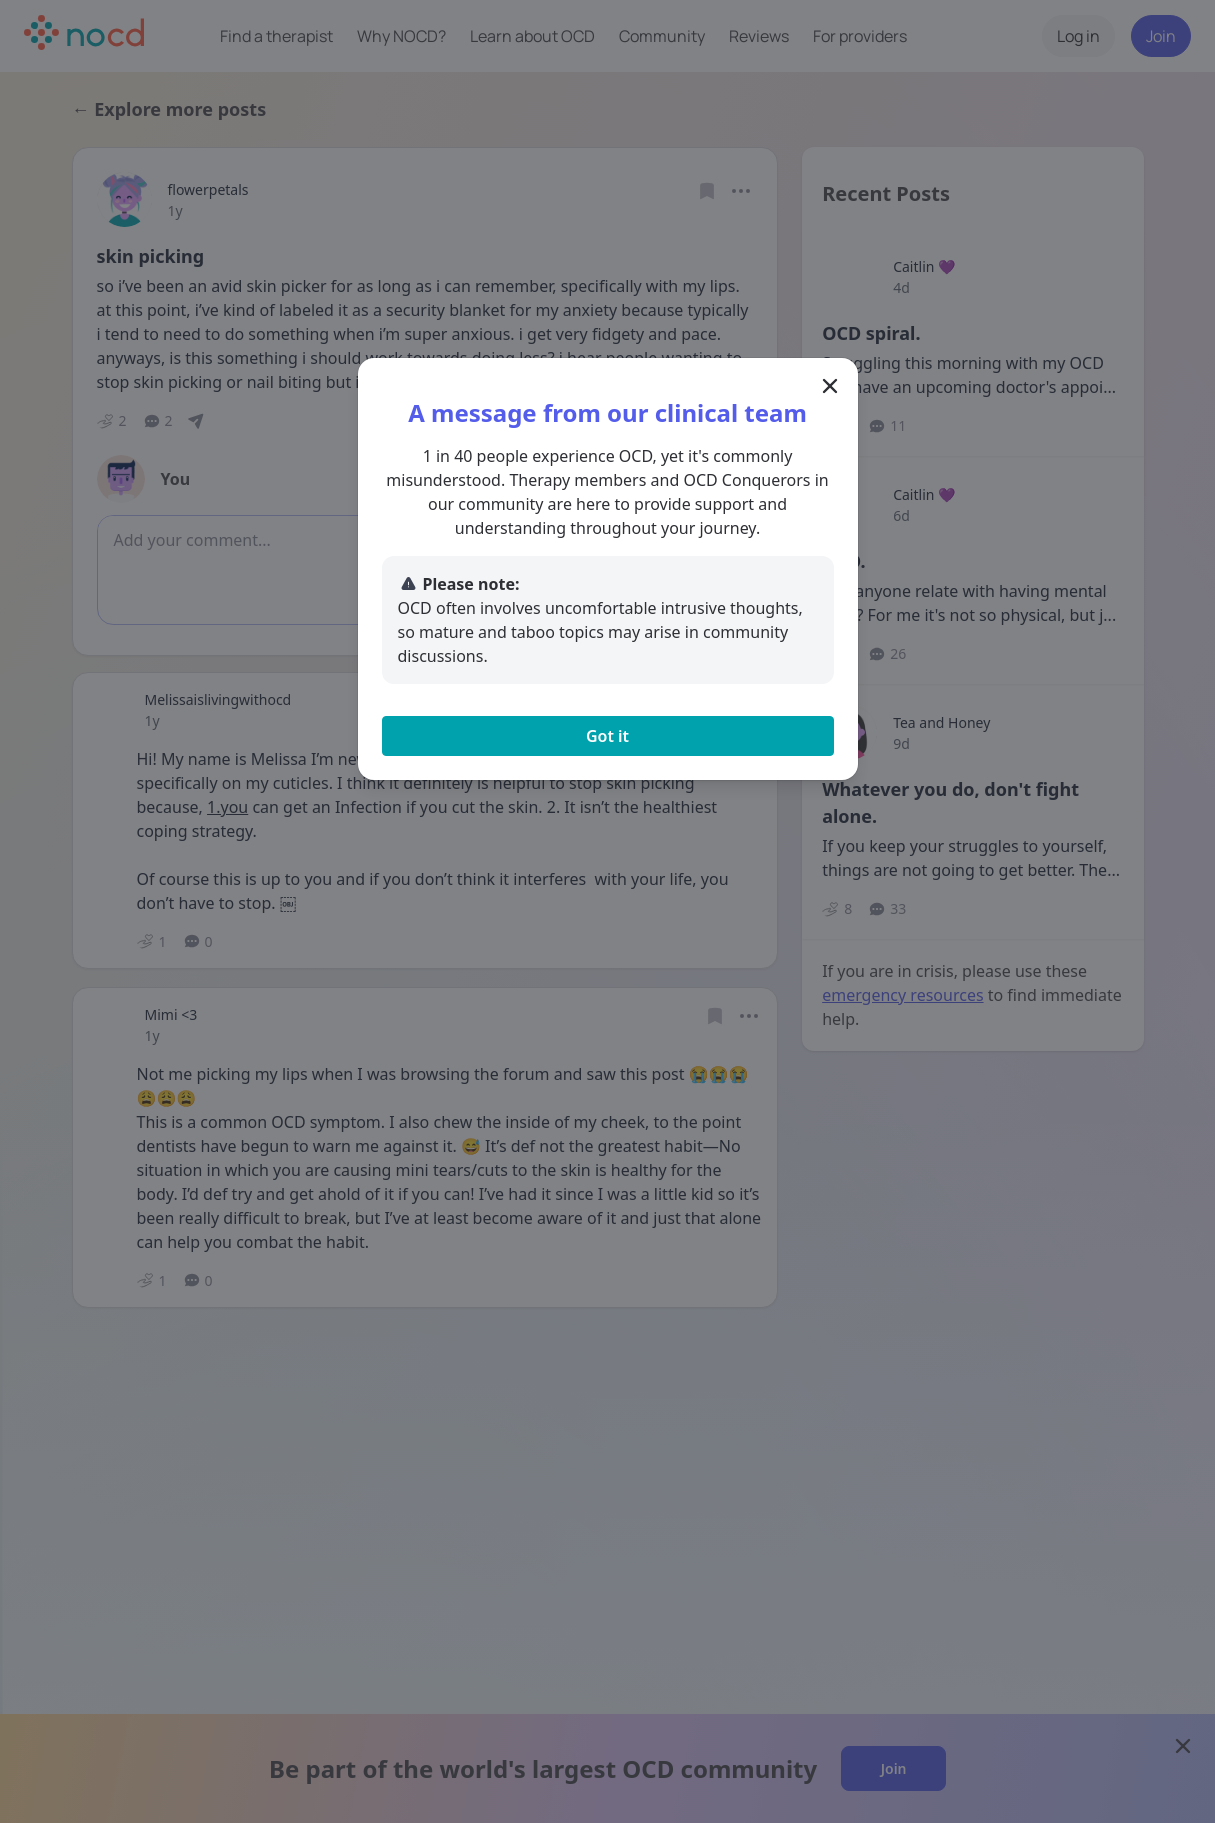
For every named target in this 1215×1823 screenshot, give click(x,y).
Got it (607, 736)
